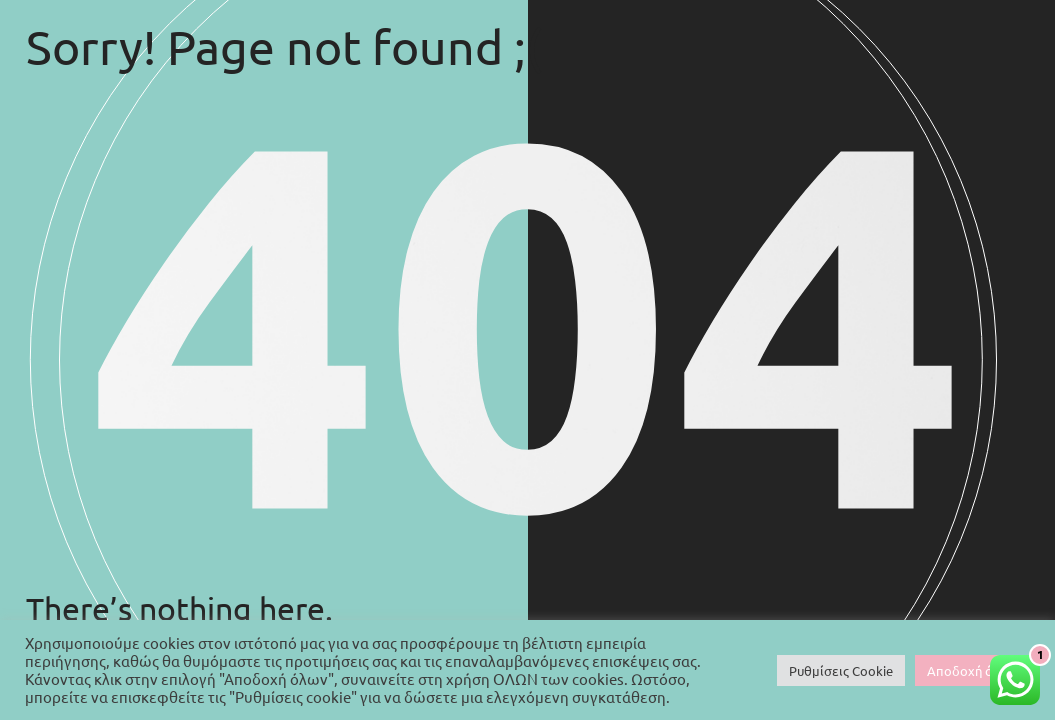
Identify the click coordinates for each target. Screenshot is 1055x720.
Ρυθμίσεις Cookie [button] (841, 670)
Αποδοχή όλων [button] (972, 670)
